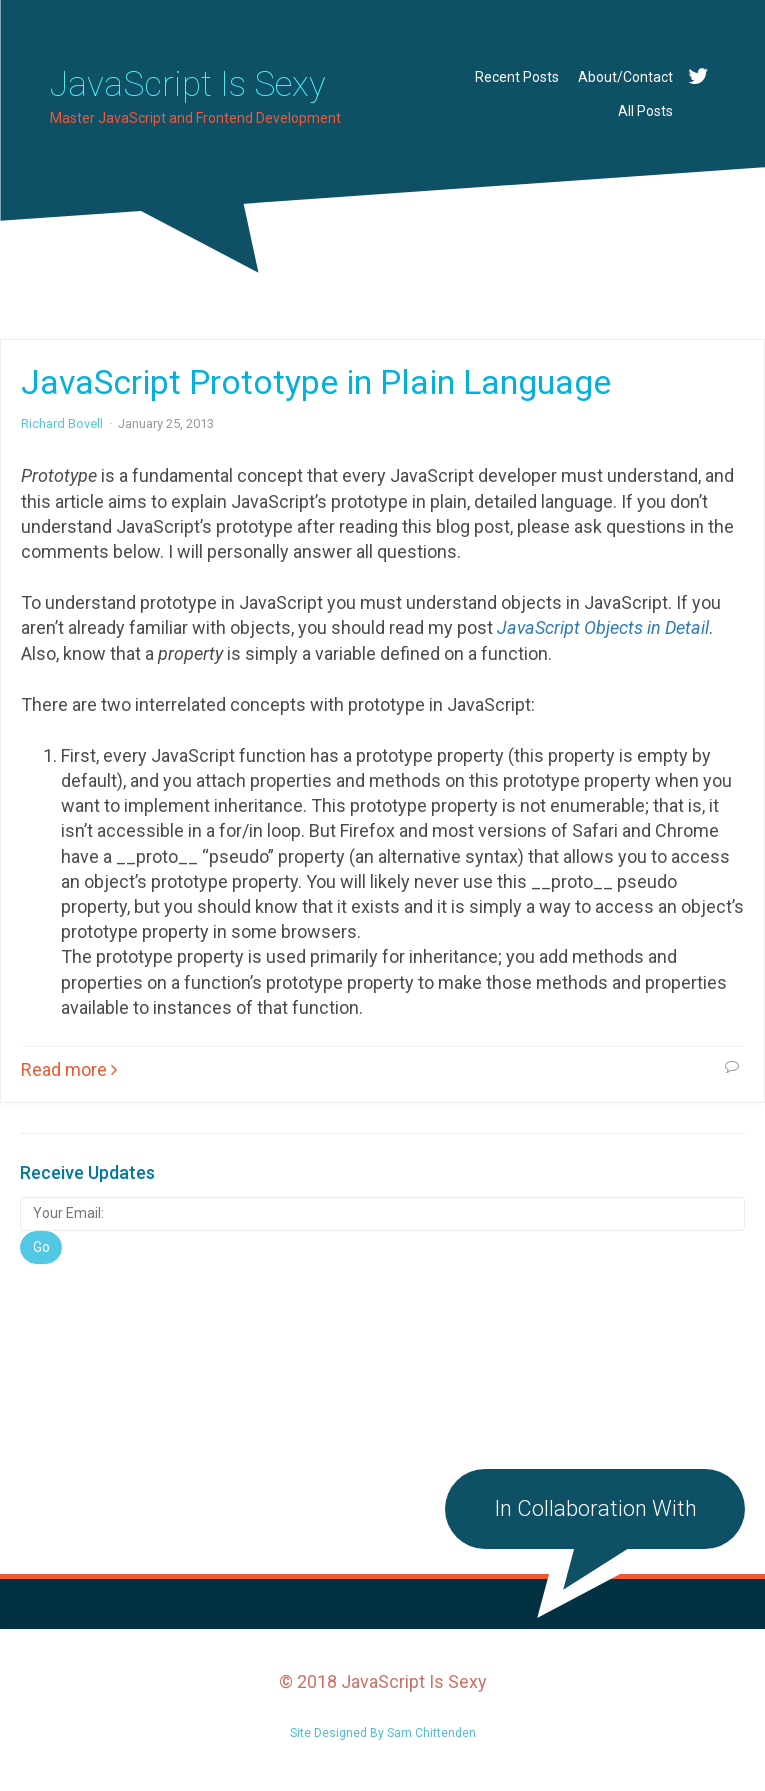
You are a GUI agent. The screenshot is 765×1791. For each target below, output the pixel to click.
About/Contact (625, 77)
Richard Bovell (62, 423)
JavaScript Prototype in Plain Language (316, 382)
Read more (69, 1069)
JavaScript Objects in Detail (603, 627)
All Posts (645, 111)
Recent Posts (517, 77)
